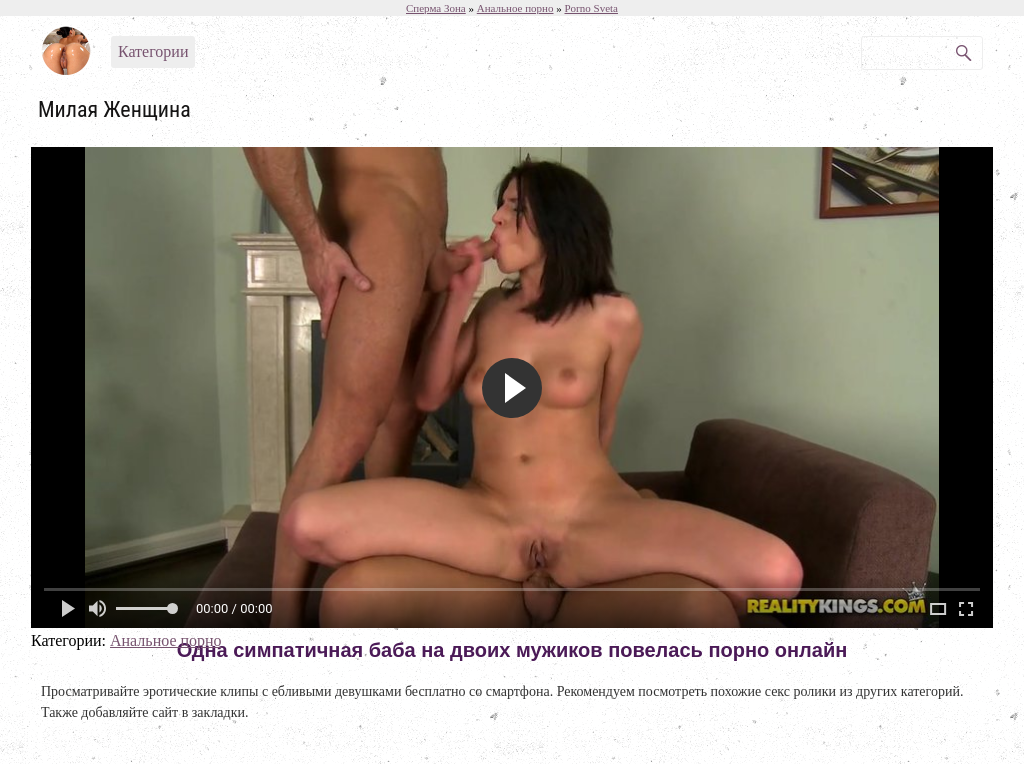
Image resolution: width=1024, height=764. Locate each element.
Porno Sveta (591, 8)
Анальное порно (166, 640)
